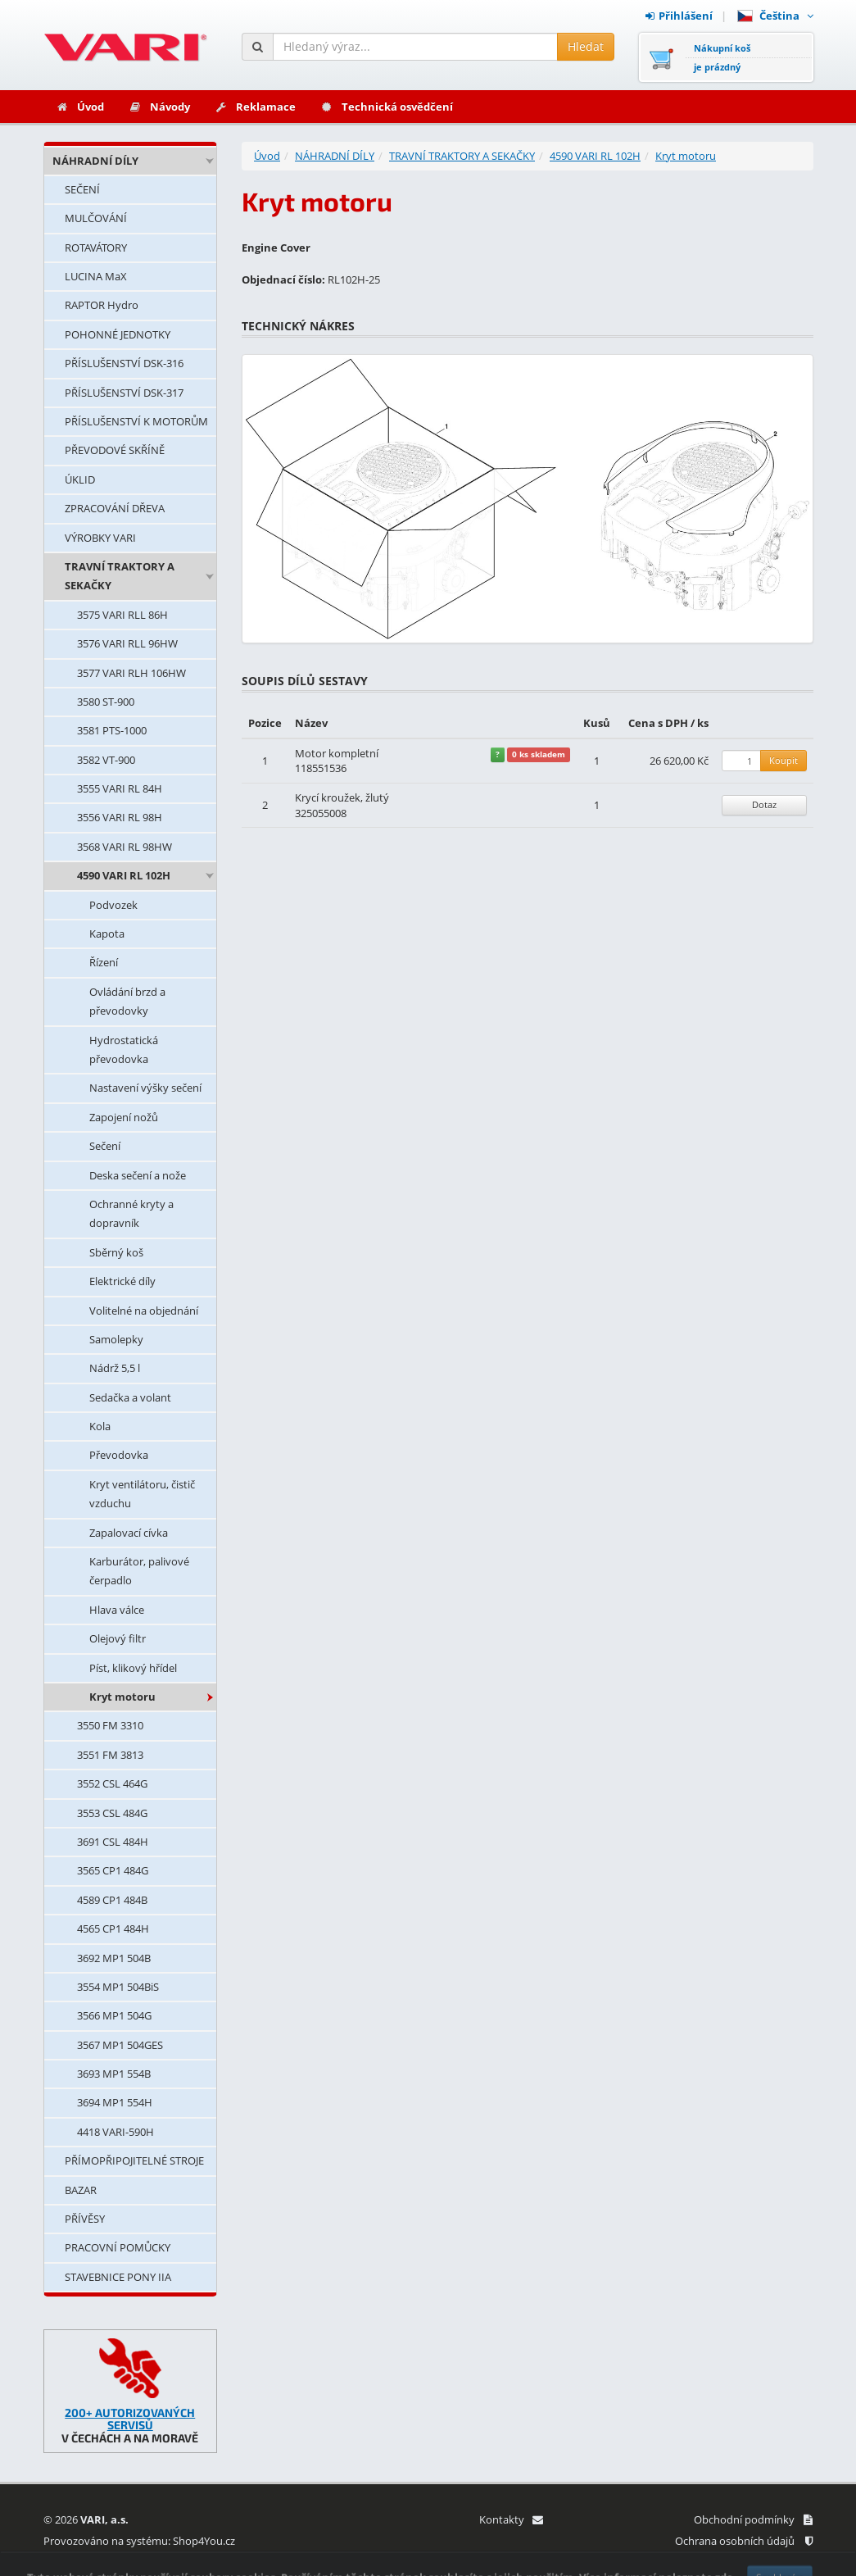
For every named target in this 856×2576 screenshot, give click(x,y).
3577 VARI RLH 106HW (131, 673)
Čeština (775, 15)
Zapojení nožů (123, 1117)
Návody (159, 106)
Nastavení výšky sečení (145, 1087)
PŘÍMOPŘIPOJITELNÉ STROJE (134, 2160)
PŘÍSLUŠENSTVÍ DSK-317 (124, 392)
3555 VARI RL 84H (119, 788)
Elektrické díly (122, 1281)
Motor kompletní (336, 753)
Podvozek (113, 904)
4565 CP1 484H (113, 1928)
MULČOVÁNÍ (96, 218)
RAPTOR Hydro (101, 305)
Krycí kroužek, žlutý (342, 797)
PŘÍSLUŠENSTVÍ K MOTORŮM (136, 421)
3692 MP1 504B (114, 1958)
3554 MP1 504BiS (118, 1986)
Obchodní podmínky (753, 2519)
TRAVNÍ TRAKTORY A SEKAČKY (119, 576)
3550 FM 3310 (110, 1725)
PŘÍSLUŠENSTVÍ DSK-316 (124, 363)
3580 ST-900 (105, 701)
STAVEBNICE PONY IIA (118, 2276)
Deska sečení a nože (137, 1175)
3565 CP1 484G (112, 1870)
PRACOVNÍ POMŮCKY (117, 2247)
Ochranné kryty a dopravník (131, 1213)
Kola (100, 1426)
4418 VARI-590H (115, 2131)
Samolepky (116, 1339)
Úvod (80, 106)
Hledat (586, 46)
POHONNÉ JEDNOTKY (117, 334)
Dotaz (764, 804)
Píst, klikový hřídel (133, 1668)
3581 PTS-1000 (112, 730)
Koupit (783, 760)
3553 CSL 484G (112, 1813)
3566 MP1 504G (114, 2015)
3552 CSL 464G (112, 1783)
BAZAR (81, 2190)
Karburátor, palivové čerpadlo (139, 1571)
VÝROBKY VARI (100, 537)
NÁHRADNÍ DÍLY (95, 160)
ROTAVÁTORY (96, 247)
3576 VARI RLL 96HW (127, 643)
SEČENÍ (82, 189)
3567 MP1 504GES (120, 2045)
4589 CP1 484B (112, 1899)
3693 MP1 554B (114, 2073)
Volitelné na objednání (143, 1310)
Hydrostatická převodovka (123, 1049)
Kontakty (510, 2519)
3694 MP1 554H (114, 2102)
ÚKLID (80, 479)
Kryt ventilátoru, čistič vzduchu (142, 1494)
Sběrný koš (116, 1252)
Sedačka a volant (130, 1397)
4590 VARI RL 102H (123, 875)
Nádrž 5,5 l (114, 1368)
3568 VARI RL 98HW (124, 846)
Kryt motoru (122, 1696)
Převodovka (118, 1454)
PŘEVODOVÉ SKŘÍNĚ (115, 450)
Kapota (107, 933)
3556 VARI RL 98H (119, 817)
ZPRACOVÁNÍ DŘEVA (115, 508)
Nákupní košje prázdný (722, 57)
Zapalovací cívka (128, 1532)
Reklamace (255, 106)
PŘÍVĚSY (85, 2218)
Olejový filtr (117, 1638)
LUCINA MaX (96, 276)
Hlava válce (116, 1609)
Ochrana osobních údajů (744, 2540)
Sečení (104, 1145)
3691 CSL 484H (112, 1841)
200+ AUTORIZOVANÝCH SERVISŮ (130, 2419)
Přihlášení (679, 15)
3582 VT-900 (106, 759)
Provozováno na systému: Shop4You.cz (139, 2540)
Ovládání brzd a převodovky (127, 1001)
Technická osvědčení (386, 106)
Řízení (103, 962)
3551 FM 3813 (110, 1754)
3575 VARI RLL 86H (122, 614)
